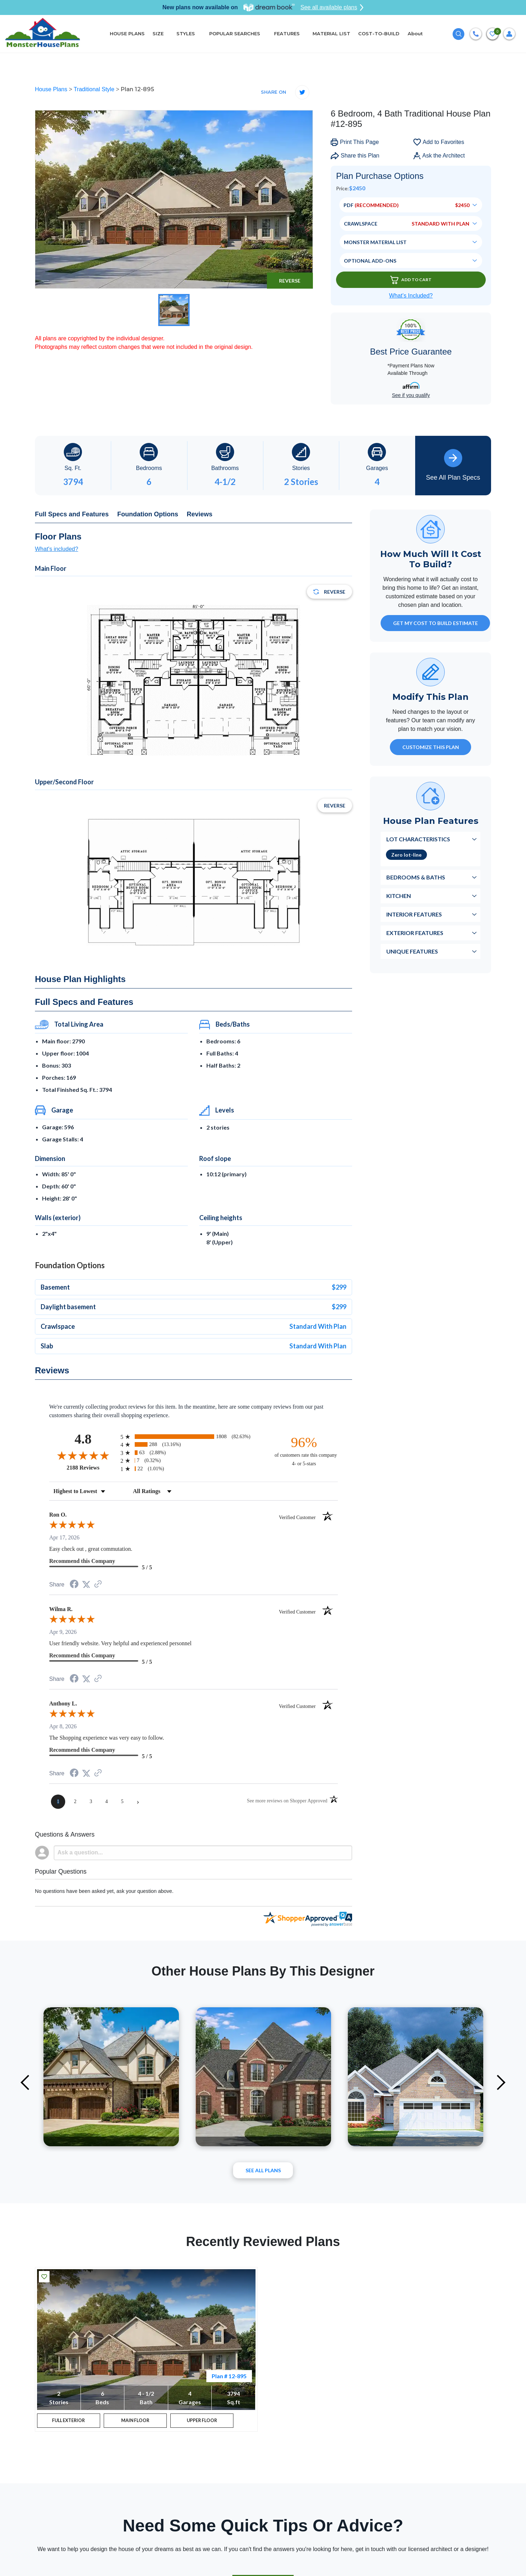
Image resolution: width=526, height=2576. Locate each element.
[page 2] (75, 1801)
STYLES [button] (186, 33)
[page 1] (58, 1802)
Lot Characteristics (418, 839)
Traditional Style (95, 89)
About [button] (416, 33)
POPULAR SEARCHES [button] (235, 33)
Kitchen (398, 895)
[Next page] (138, 1801)
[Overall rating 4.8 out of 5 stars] (83, 1455)
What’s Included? (411, 296)
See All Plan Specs (453, 465)
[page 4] (106, 1801)
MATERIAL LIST (331, 33)
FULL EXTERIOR (68, 2421)
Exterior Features (414, 932)
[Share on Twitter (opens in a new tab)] (86, 1584)
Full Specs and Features (72, 514)
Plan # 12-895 (229, 2376)
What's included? (56, 549)
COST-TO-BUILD (378, 33)
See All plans (263, 2170)
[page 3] (91, 1801)
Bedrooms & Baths (415, 877)
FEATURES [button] (287, 33)
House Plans (52, 89)
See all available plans (331, 7)
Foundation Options (147, 514)
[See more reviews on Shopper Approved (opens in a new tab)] (98, 1584)
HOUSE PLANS (127, 33)
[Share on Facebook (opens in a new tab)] (74, 1585)
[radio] (193, 1436)
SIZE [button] (158, 33)
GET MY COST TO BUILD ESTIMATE (435, 623)
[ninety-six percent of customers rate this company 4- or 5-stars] (304, 1451)
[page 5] (122, 1801)
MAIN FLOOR (135, 2421)
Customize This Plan (430, 747)
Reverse (289, 281)
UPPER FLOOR (202, 2421)
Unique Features (412, 951)
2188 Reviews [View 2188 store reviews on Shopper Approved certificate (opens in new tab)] (92, 1467)
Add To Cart (411, 280)
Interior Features (414, 914)
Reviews (199, 514)
